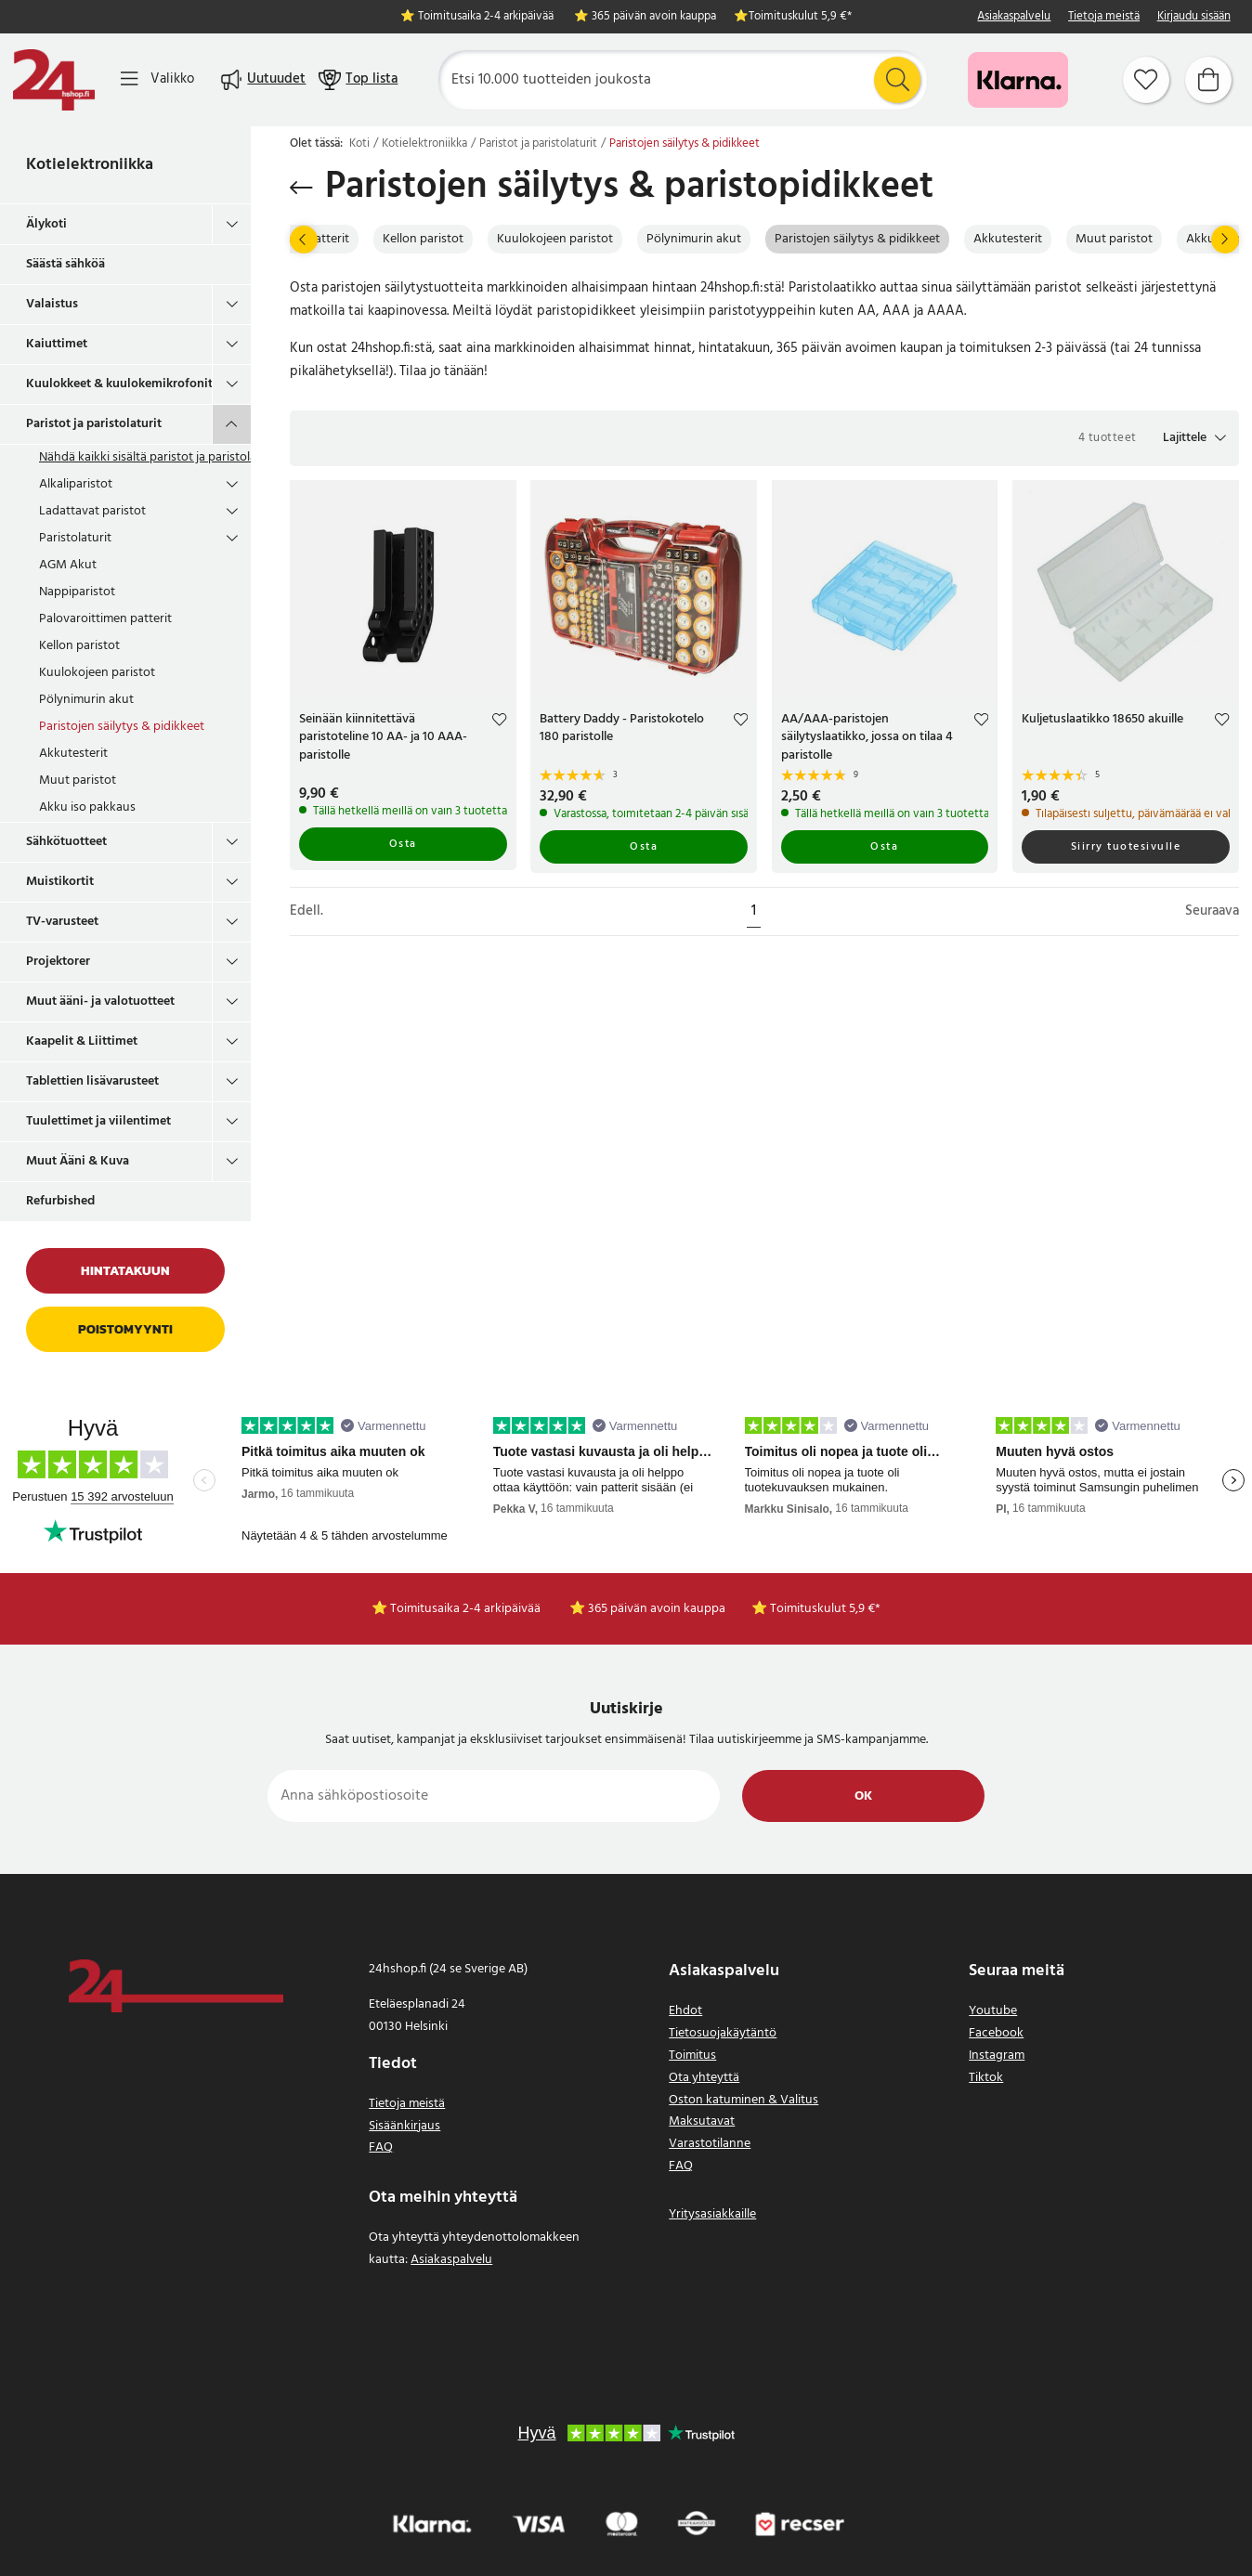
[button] (1194, 438)
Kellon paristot (79, 646)
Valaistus (52, 304)
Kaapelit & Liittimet (81, 1041)
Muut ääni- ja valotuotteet (100, 1001)
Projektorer (58, 961)
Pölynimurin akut (86, 699)
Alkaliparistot (75, 484)
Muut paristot (77, 780)
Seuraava (1212, 911)
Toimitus (692, 2055)
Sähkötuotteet (66, 841)
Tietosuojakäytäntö (722, 2033)
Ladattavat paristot (92, 511)
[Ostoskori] (1208, 80)
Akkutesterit (73, 753)
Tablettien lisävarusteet (92, 1081)
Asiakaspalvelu (1013, 17)
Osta (403, 844)
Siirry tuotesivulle (1126, 847)
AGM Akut (68, 565)
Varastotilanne (709, 2143)
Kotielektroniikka (89, 164)
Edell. (306, 911)
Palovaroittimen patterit (105, 619)
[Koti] (54, 80)
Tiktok (986, 2077)
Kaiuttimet (56, 344)
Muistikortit (60, 881)
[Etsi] (682, 80)
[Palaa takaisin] (301, 188)
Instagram (996, 2055)
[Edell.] (304, 240)
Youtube (993, 2011)
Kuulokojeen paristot (97, 672)
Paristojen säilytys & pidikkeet (121, 726)
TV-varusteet (62, 921)
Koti (359, 144)
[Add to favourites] (499, 722)
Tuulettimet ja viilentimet (98, 1121)
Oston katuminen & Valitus (743, 2100)
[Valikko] (157, 79)
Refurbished (60, 1201)
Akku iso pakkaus (87, 807)
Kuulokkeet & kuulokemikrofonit (119, 384)
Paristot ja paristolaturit (94, 424)
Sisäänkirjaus (404, 2126)
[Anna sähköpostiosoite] (493, 1796)
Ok (863, 1796)
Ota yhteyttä (704, 2077)
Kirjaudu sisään (1194, 17)
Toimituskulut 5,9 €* (800, 17)
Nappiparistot (77, 592)
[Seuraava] (1225, 240)
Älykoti (46, 224)
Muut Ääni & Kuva (77, 1161)
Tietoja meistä (1104, 17)
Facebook (996, 2033)
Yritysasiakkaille (712, 2214)
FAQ (381, 2147)
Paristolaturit (75, 538)
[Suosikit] (1146, 80)
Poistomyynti (125, 1329)
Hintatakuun (125, 1271)
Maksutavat (702, 2121)
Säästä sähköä (65, 264)
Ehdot (685, 2011)
